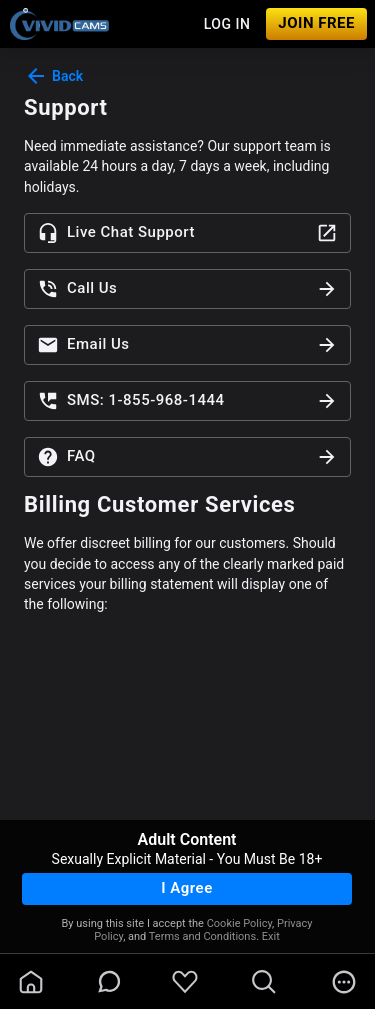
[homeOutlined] (31, 982)
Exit (271, 936)
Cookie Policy (239, 923)
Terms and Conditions (202, 936)
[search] (264, 982)
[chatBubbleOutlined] (109, 981)
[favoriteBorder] (185, 982)
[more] (344, 982)
